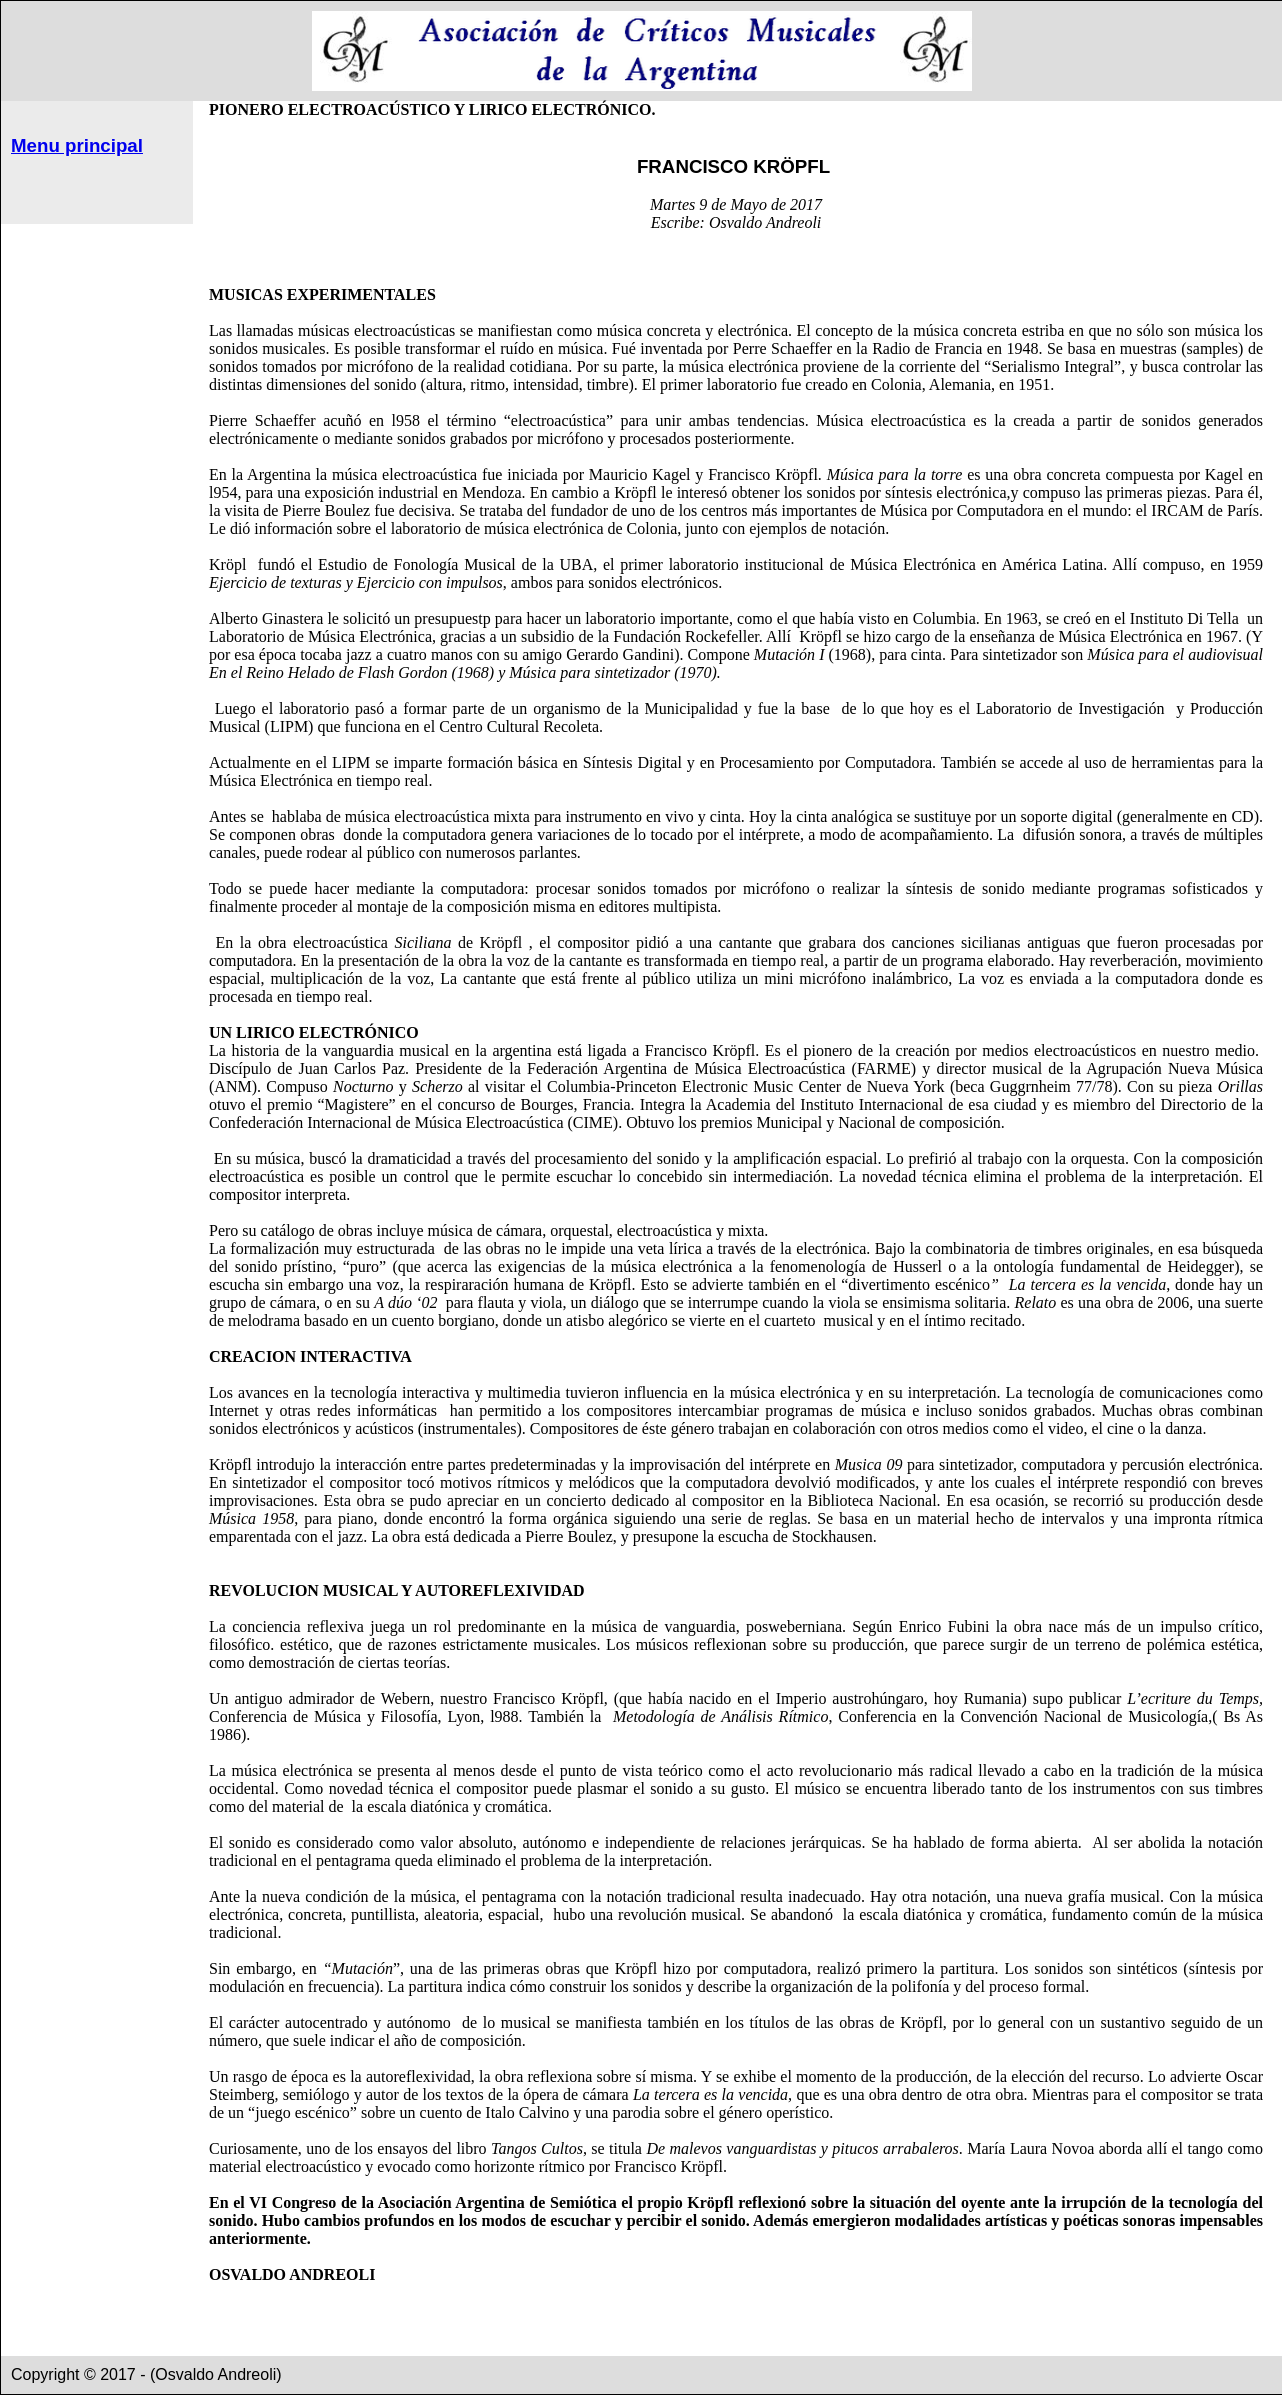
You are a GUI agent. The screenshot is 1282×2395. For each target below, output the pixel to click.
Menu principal (77, 145)
